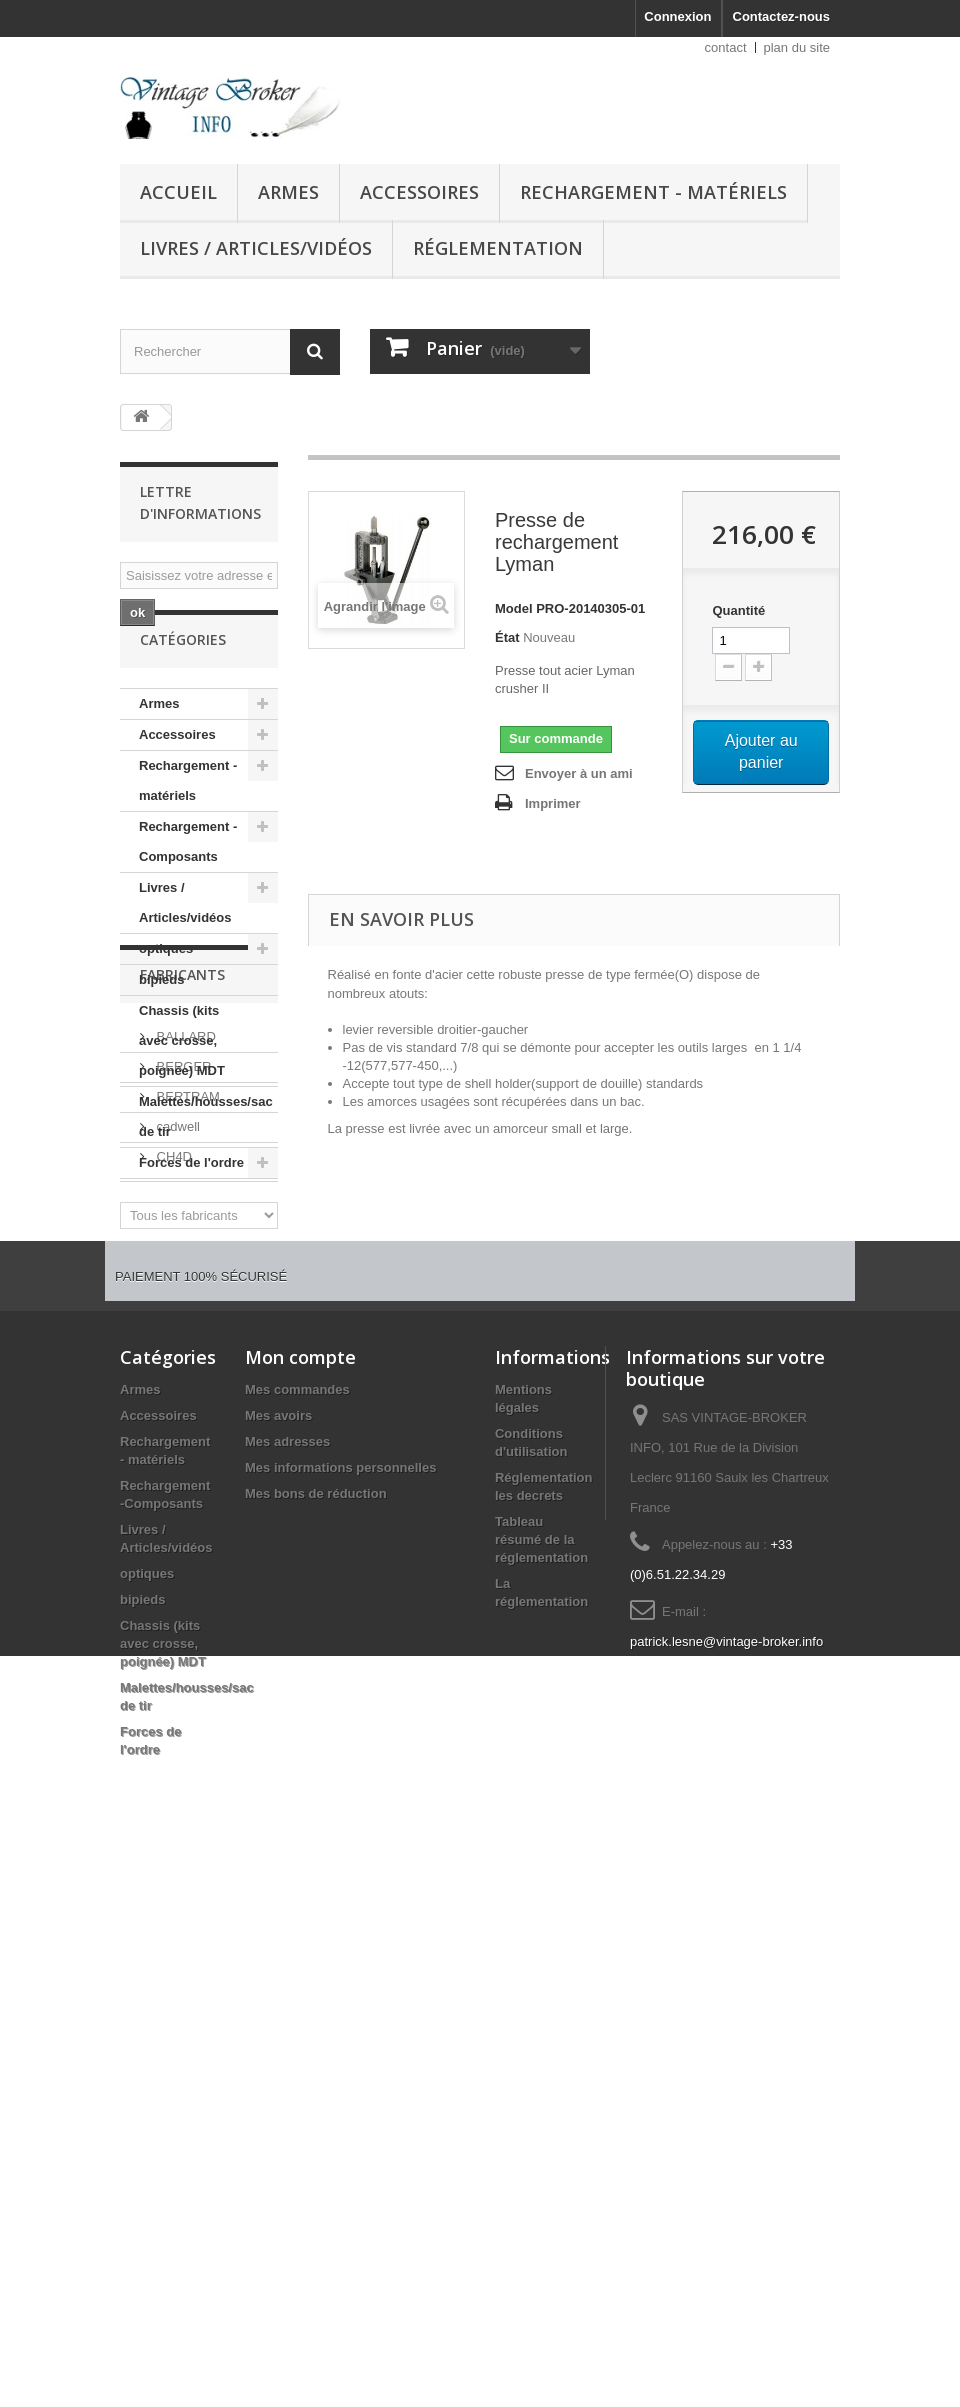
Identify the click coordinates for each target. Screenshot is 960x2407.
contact (726, 47)
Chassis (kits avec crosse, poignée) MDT (182, 1086)
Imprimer (553, 803)
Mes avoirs (278, 1785)
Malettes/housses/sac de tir (206, 1162)
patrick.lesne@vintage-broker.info (726, 2011)
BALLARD (184, 1338)
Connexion (677, 16)
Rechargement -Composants (188, 887)
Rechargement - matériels (653, 192)
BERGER (182, 1368)
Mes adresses (287, 1811)
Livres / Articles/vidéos (256, 248)
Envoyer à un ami (579, 773)
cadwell (176, 1428)
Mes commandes (297, 1759)
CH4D (172, 1458)
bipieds (162, 1025)
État (507, 637)
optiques (166, 994)
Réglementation (498, 248)
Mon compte (300, 1727)
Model (514, 608)
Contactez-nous (782, 16)
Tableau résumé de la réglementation (541, 1909)
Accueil (178, 192)
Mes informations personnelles (340, 1837)
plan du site (797, 47)
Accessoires (419, 192)
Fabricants (182, 1284)
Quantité (738, 610)
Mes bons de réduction (316, 1863)
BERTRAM (186, 1398)
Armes (288, 192)
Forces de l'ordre (191, 1208)
